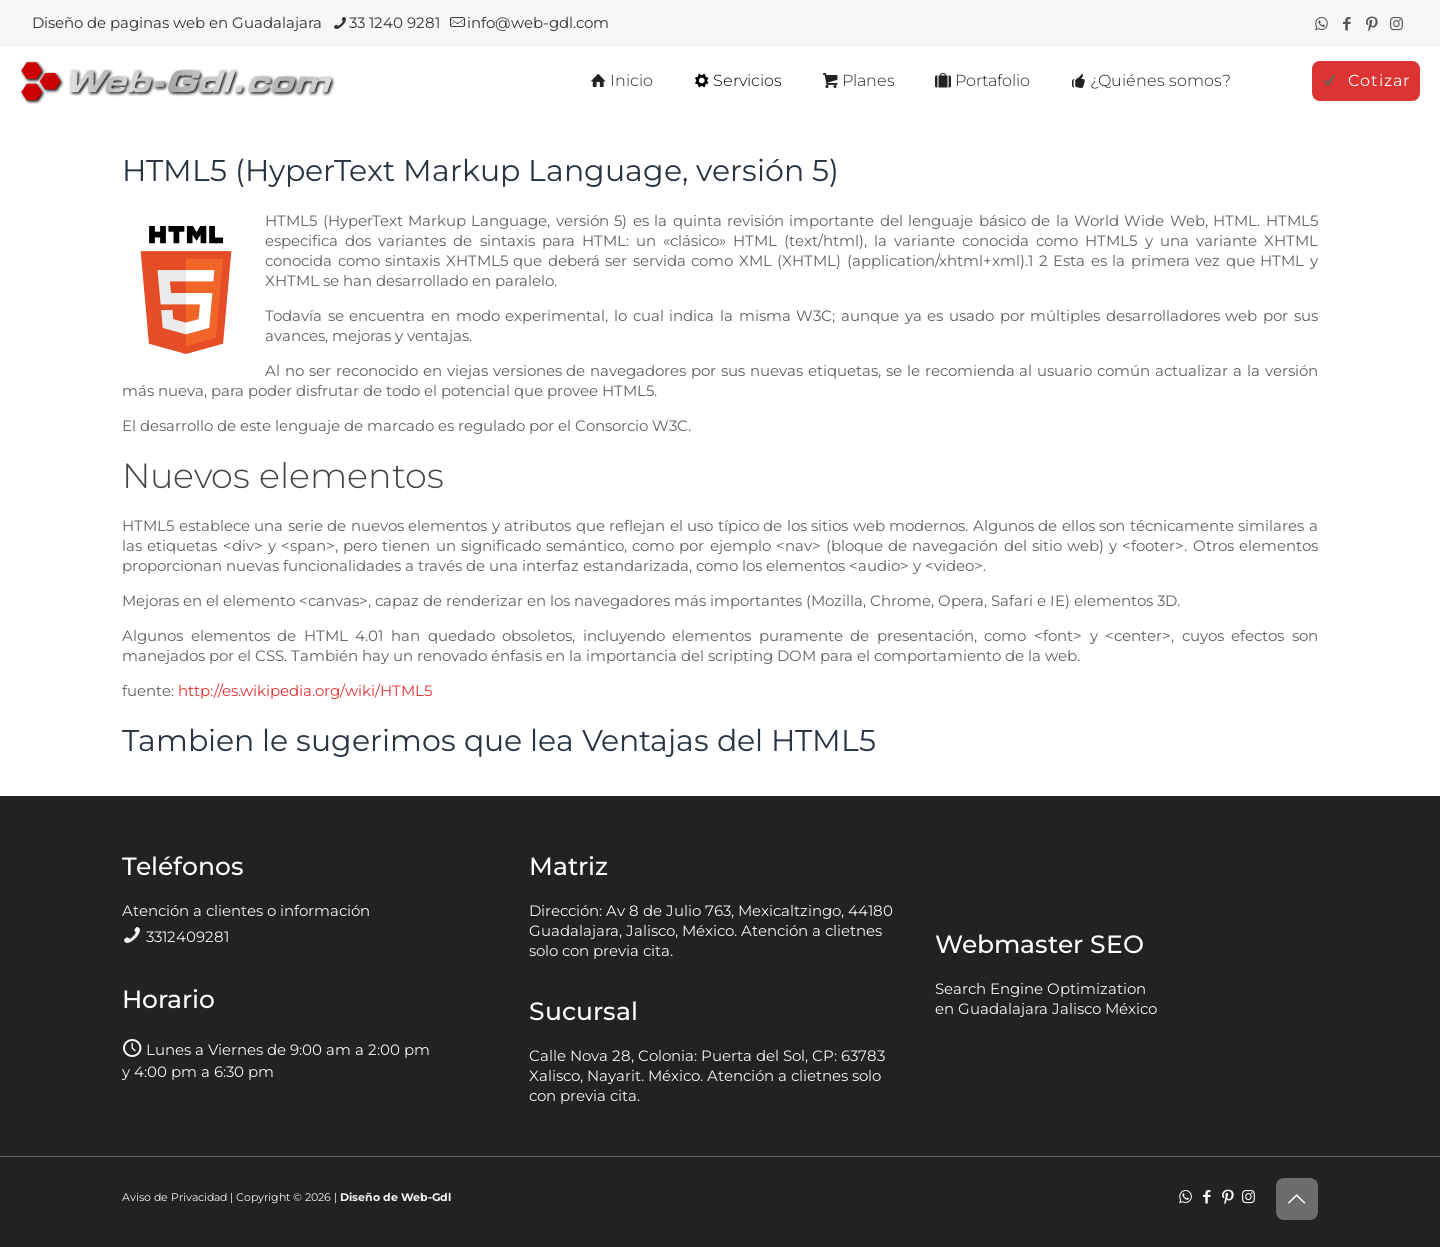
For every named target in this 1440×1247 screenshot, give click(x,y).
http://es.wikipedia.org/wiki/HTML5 (305, 690)
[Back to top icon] (1297, 1199)
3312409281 (187, 936)
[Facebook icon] (1346, 23)
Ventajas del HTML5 (729, 740)
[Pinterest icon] (1371, 23)
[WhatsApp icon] (1321, 23)
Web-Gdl (426, 1197)
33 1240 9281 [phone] (394, 22)
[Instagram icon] (1396, 23)
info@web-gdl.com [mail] (538, 22)
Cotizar (1366, 80)
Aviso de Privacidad (174, 1197)
